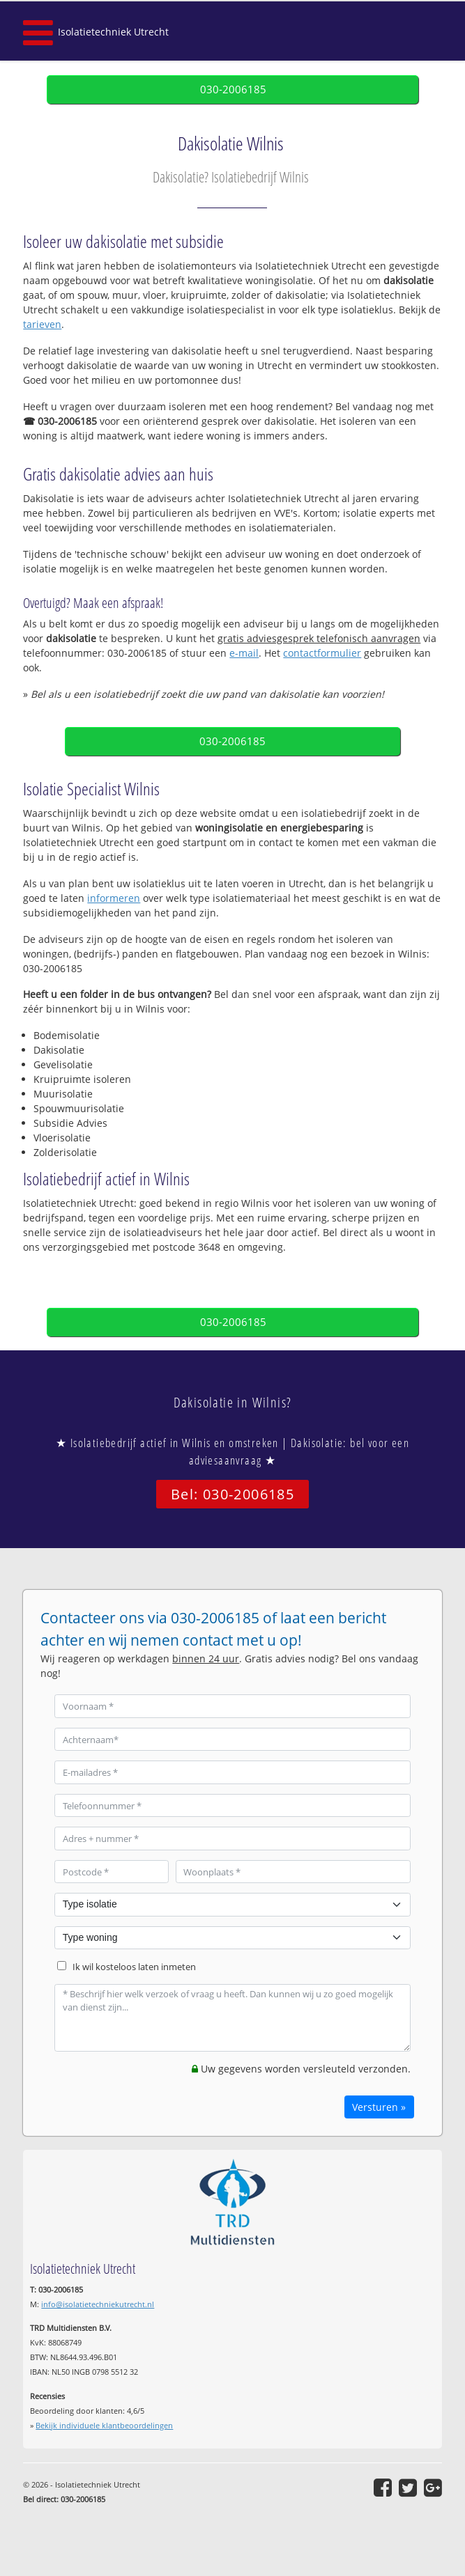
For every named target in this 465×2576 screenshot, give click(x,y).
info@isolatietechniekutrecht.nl (97, 2304)
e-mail (244, 652)
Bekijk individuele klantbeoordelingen (104, 2425)
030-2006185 (233, 89)
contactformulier (322, 652)
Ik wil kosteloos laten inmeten (134, 1967)
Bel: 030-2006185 (232, 1494)
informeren (113, 898)
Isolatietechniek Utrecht (113, 31)
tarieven (42, 324)
